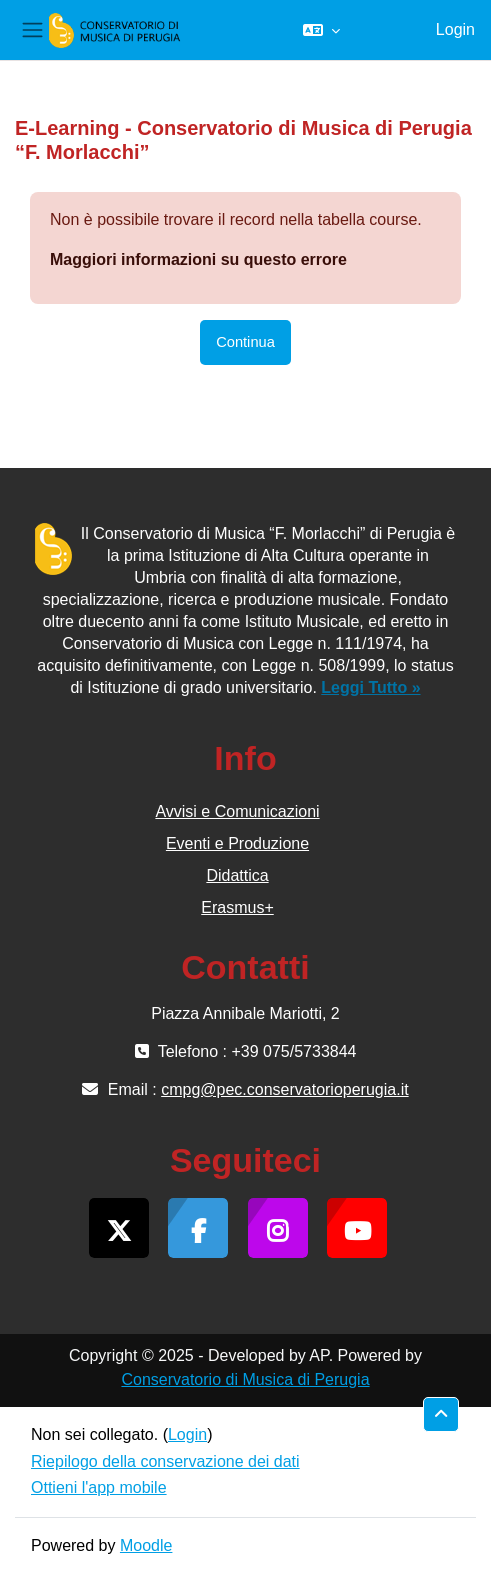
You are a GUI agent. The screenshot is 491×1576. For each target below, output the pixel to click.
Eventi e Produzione (237, 843)
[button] (321, 30)
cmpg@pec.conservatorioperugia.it (284, 1089)
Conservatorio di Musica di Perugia (245, 1379)
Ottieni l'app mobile (99, 1487)
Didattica (237, 875)
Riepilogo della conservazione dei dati (165, 1461)
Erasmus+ (237, 907)
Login (455, 29)
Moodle (146, 1545)
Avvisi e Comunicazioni (237, 811)
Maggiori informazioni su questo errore (198, 259)
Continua (245, 342)
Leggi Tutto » (370, 687)
